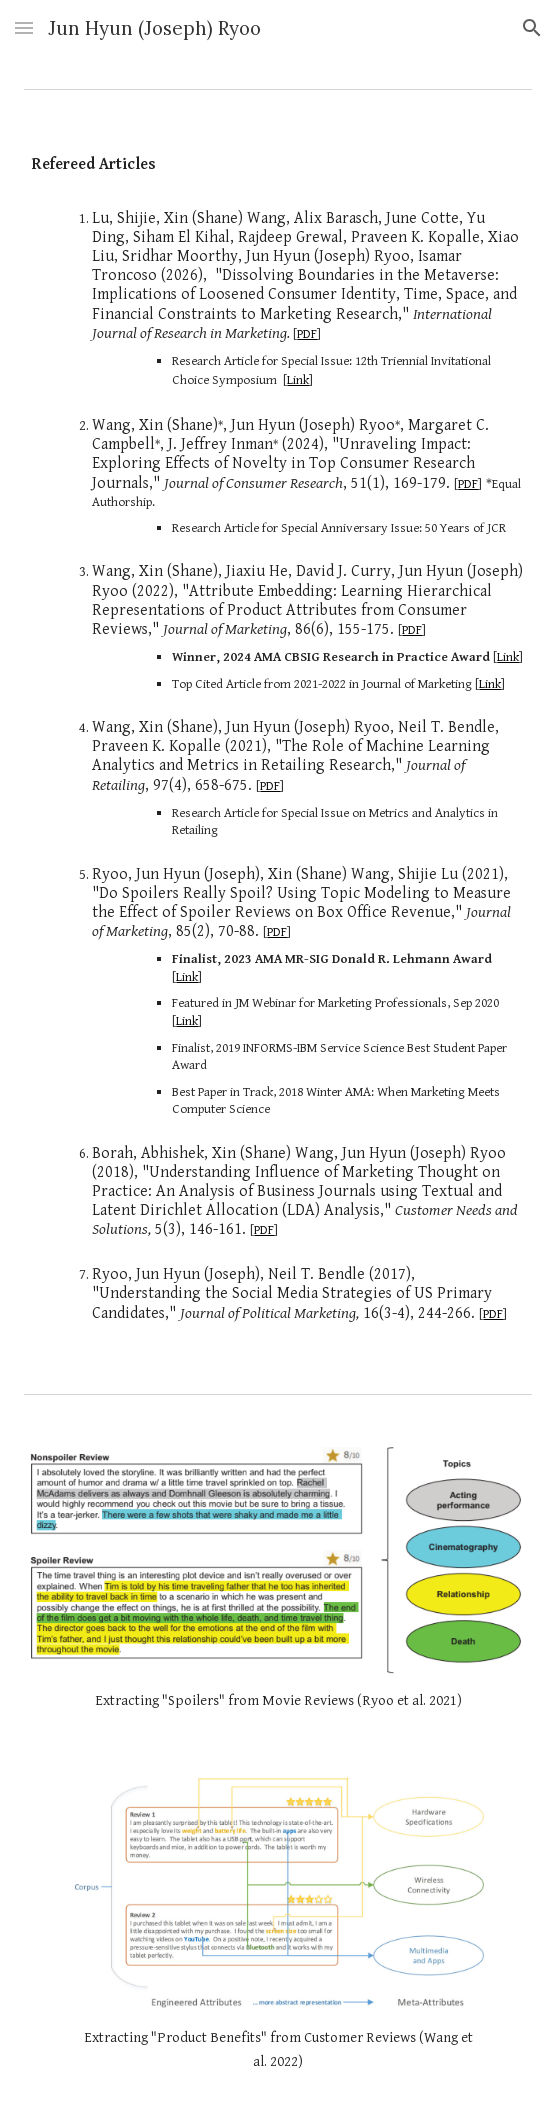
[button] (24, 27)
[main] (277, 165)
